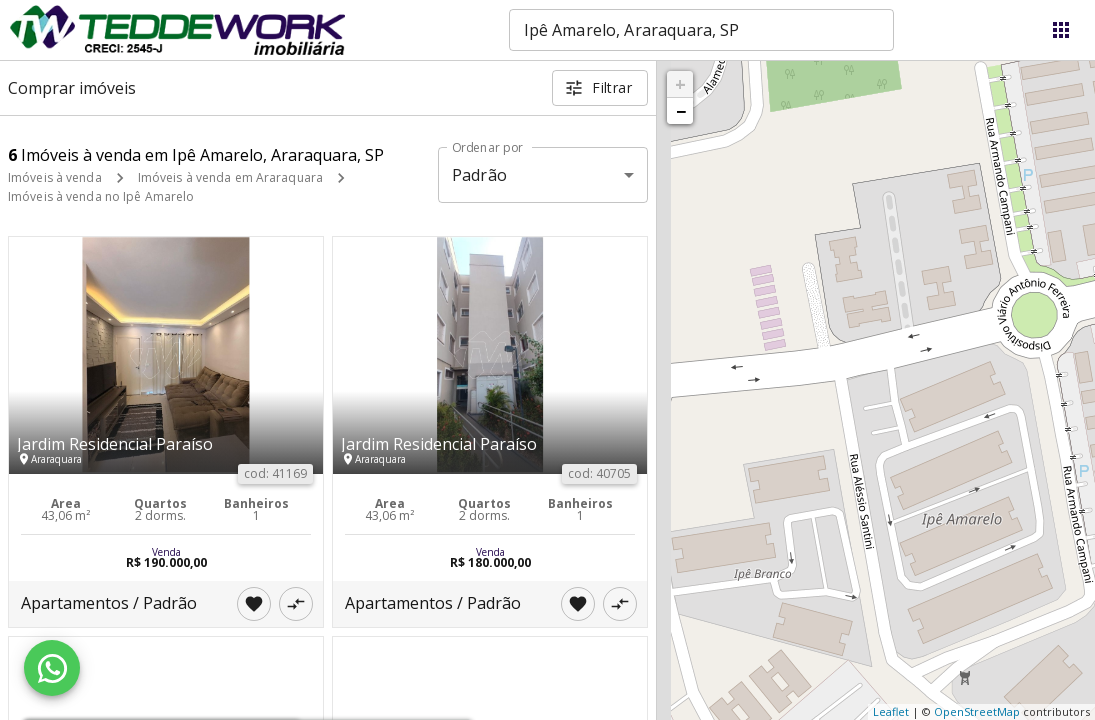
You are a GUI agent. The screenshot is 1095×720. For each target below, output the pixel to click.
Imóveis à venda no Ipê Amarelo (101, 196)
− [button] (681, 111)
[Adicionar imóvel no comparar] (296, 604)
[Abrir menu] (1061, 30)
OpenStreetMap (977, 711)
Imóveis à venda (55, 177)
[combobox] (701, 30)
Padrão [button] (479, 175)
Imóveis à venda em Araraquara (230, 177)
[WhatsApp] (52, 668)
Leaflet (891, 711)
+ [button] (680, 84)
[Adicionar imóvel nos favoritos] (254, 604)
